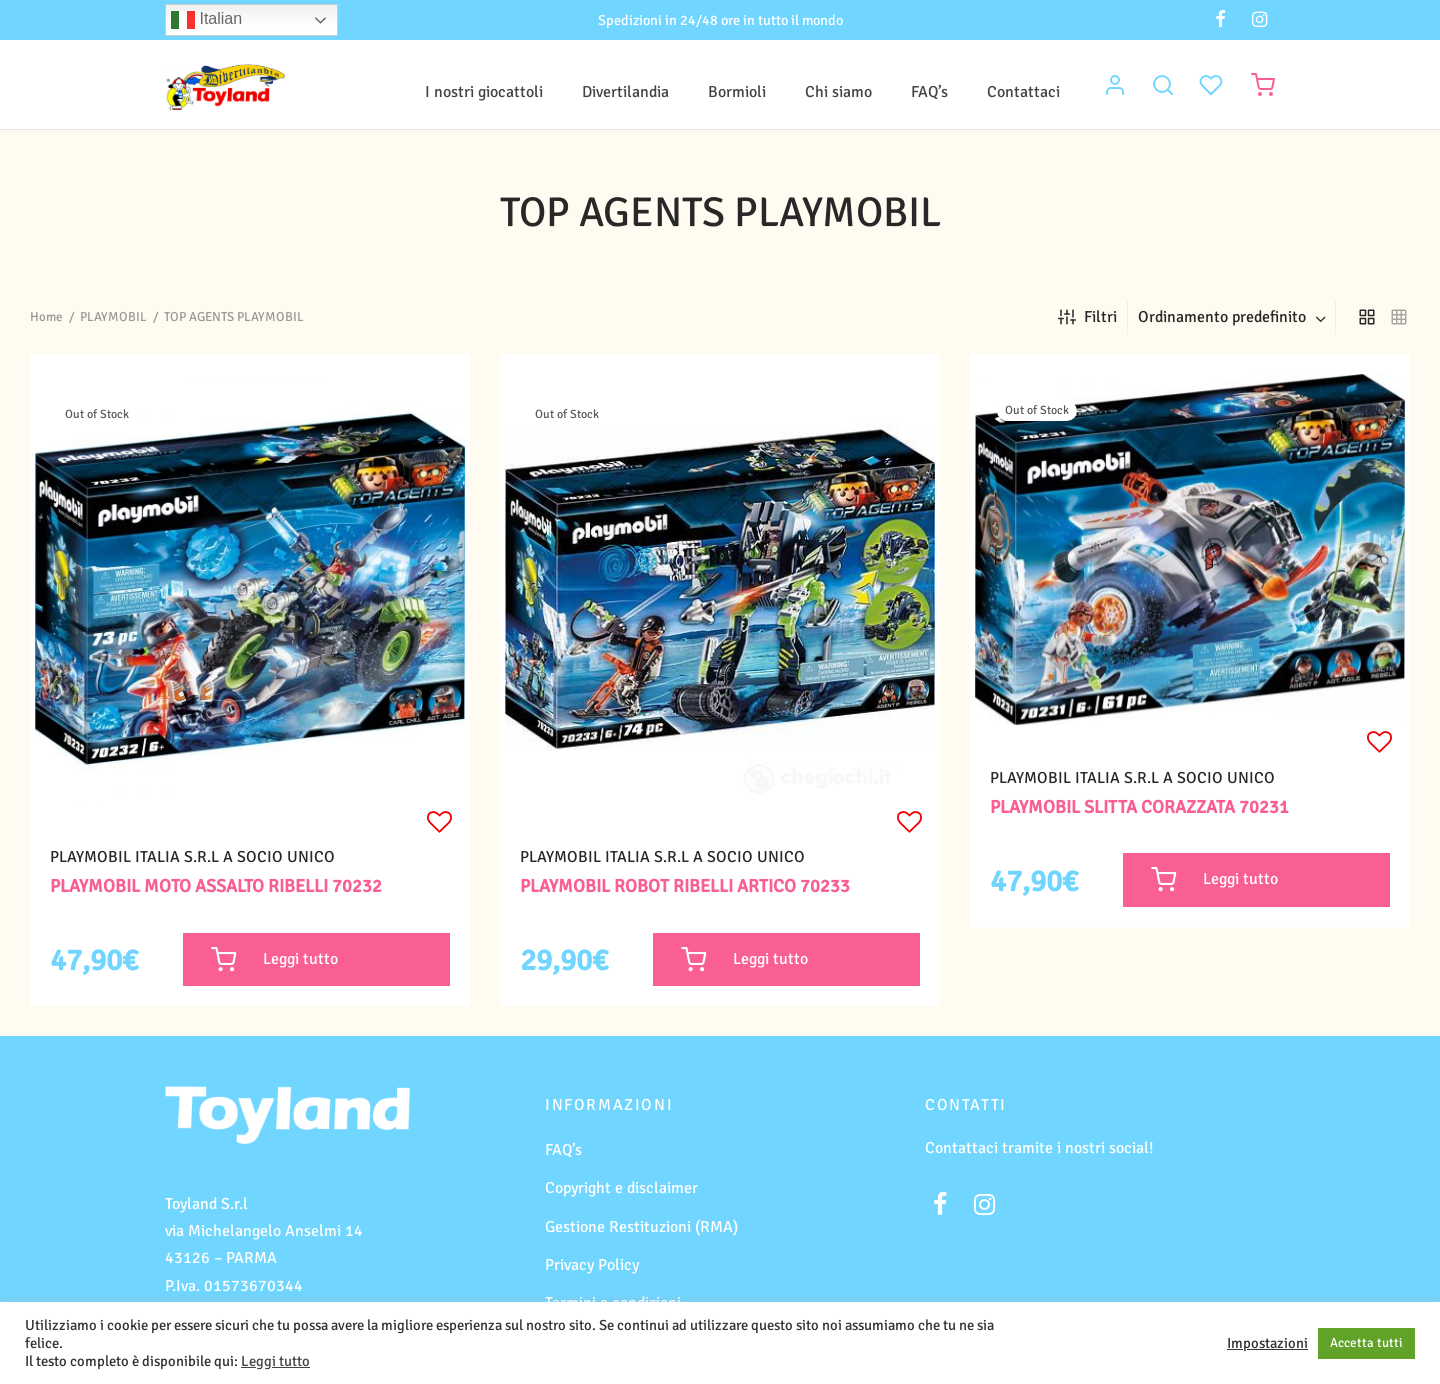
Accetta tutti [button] (1366, 1343)
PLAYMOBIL (113, 317)
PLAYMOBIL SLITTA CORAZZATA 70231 (1139, 807)
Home (46, 317)
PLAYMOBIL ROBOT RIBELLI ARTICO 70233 (685, 886)
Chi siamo (838, 92)
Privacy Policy (592, 1265)
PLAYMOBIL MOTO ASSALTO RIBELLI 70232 (216, 886)
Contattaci (1023, 92)
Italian (206, 20)
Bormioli (737, 92)
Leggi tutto (275, 1361)
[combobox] (1234, 317)
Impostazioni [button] (1267, 1343)
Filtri (1087, 317)
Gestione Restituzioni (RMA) (641, 1227)
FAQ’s (929, 92)
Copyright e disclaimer (621, 1188)
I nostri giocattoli (484, 92)
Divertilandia (625, 92)
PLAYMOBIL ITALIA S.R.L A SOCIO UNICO (192, 857)
